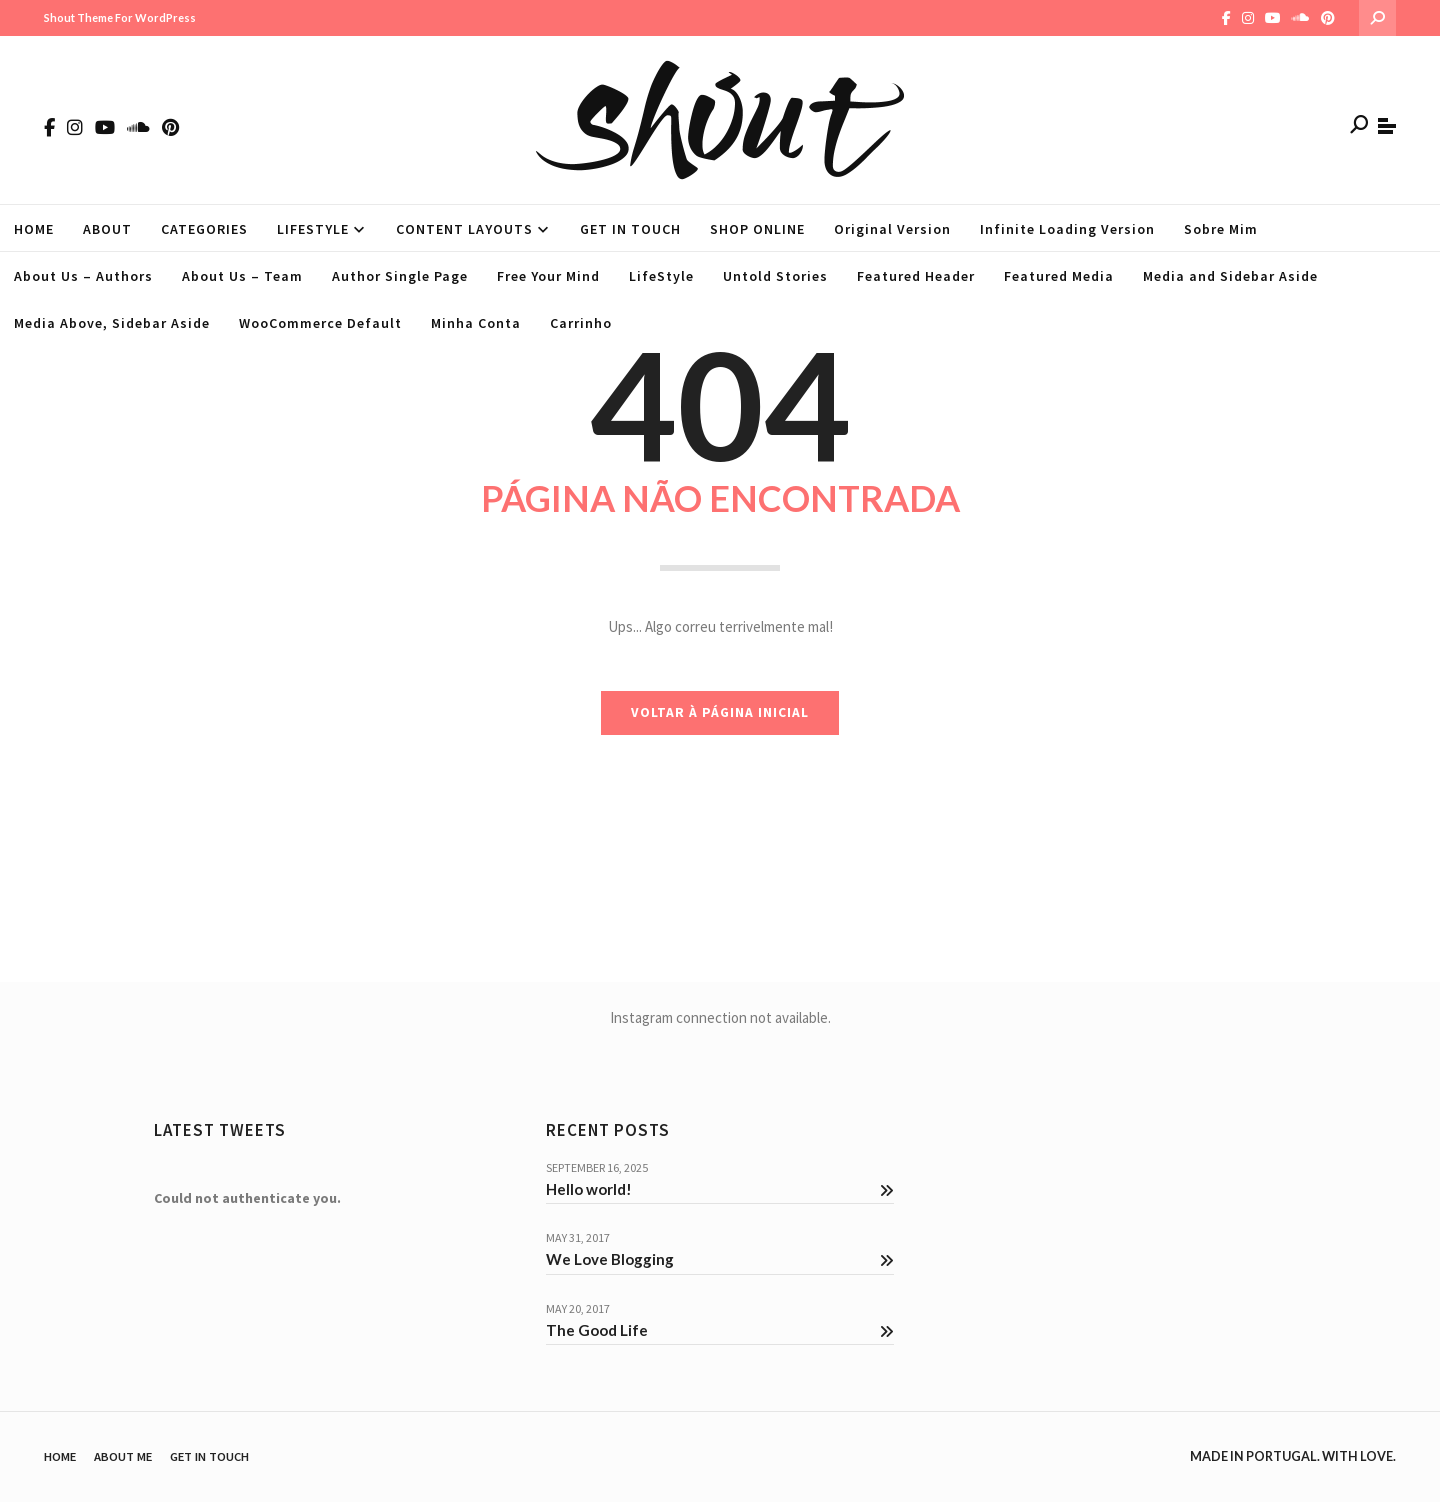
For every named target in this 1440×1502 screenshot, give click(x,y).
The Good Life (720, 1330)
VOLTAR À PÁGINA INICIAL (720, 712)
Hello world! (720, 1189)
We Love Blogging (720, 1259)
